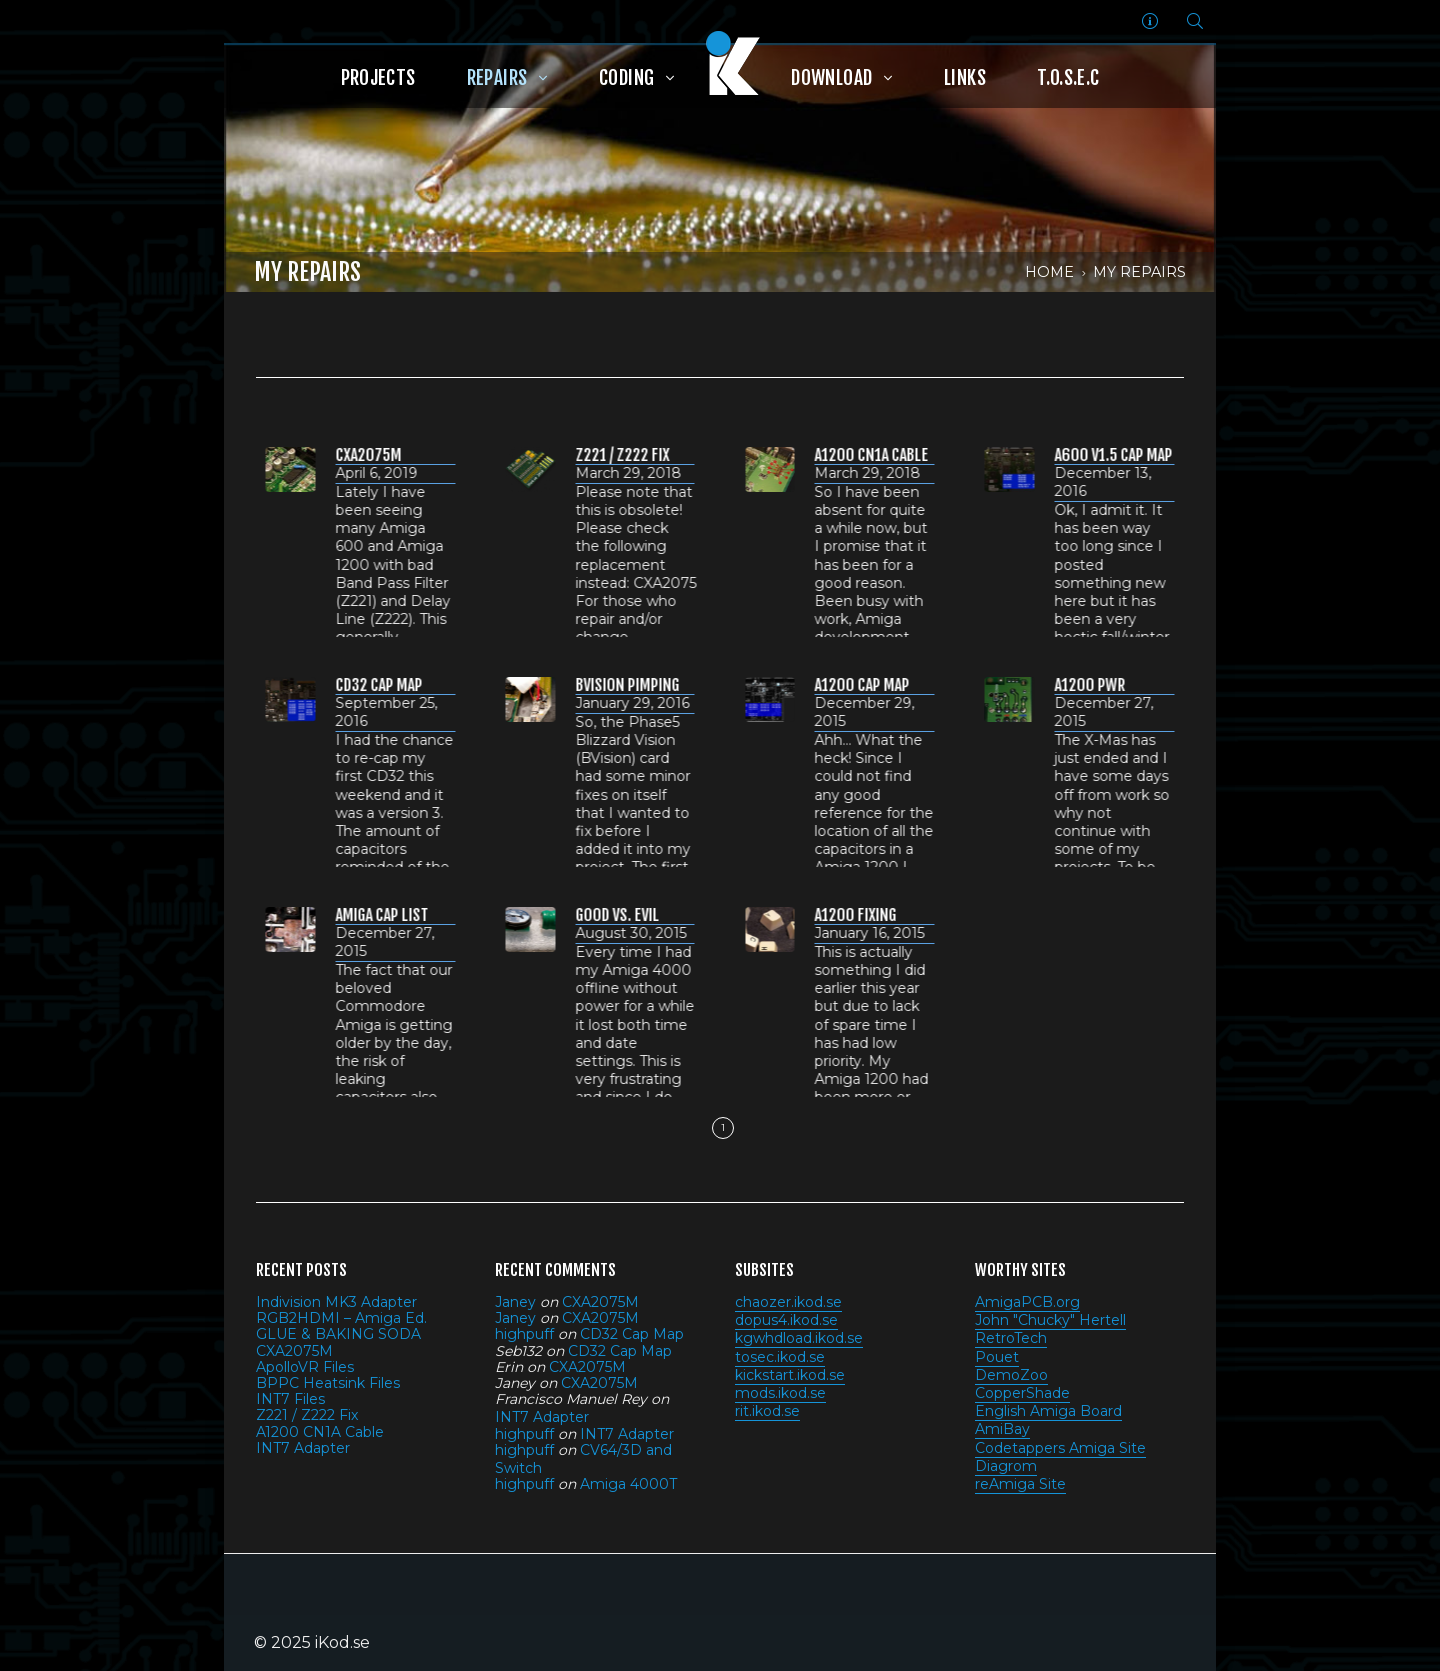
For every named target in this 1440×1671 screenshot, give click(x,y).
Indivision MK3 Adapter (336, 1302)
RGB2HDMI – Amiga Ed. (341, 1318)
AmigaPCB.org (1027, 1302)
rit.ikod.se (767, 1411)
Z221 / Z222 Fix (307, 1415)
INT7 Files (290, 1399)
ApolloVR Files (305, 1367)
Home (1049, 272)
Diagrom (1006, 1466)
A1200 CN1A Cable (320, 1432)
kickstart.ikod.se (790, 1375)
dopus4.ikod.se (786, 1320)
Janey (515, 1302)
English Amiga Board (1048, 1411)
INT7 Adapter (303, 1448)
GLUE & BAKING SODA (338, 1334)
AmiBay (1002, 1429)
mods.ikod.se (780, 1393)
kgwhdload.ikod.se (799, 1338)
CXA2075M (294, 1351)
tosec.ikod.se (780, 1357)
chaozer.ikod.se (788, 1302)
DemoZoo (1011, 1375)
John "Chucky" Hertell (1050, 1320)
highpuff (524, 1334)
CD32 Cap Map (632, 1334)
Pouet (997, 1357)
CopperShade (1022, 1393)
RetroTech (1011, 1338)
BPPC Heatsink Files (328, 1383)
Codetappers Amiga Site (1060, 1448)
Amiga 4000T (628, 1484)
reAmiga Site (1020, 1484)
